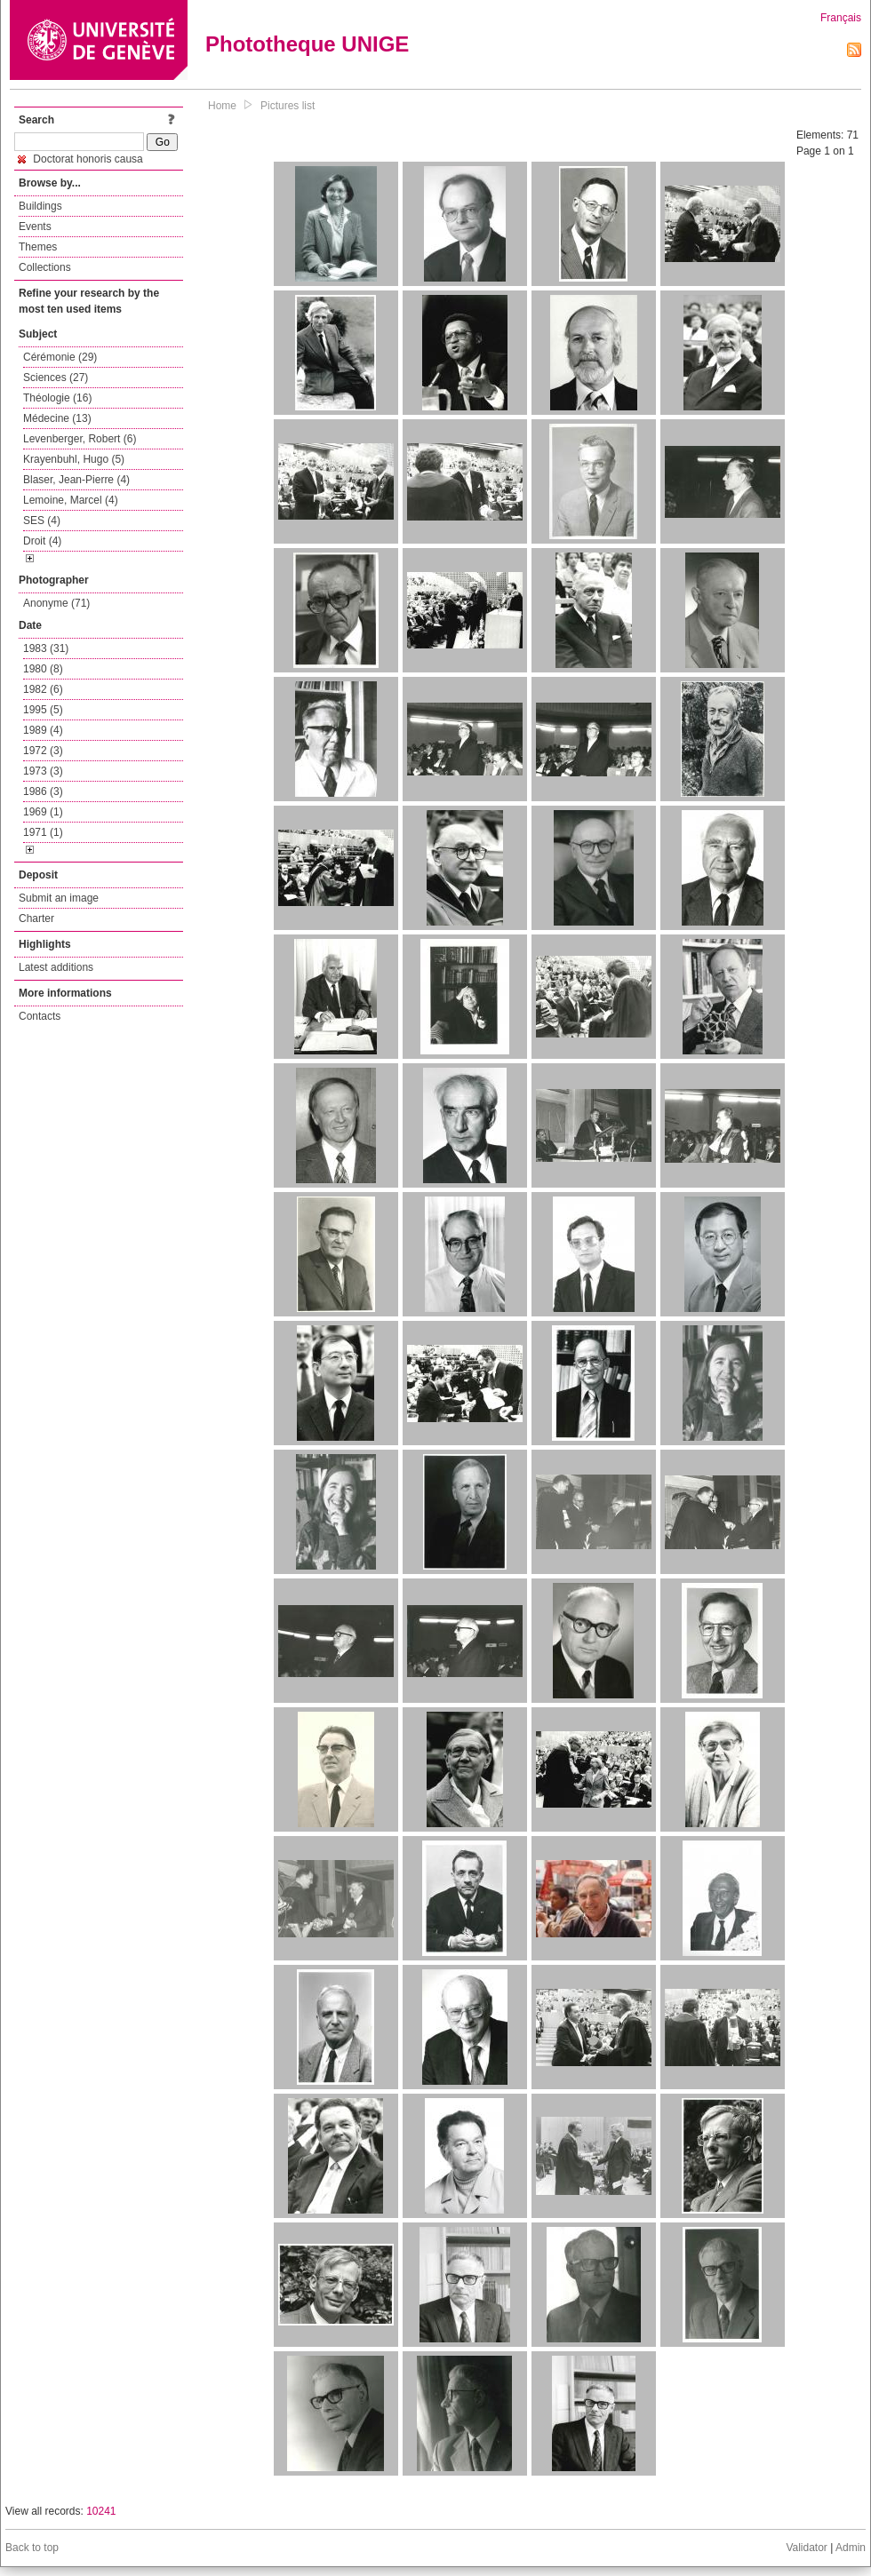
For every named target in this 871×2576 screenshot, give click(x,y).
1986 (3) (43, 791)
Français (840, 18)
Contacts (39, 1016)
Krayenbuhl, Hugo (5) (73, 459)
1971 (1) (43, 832)
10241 (101, 2511)
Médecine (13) (57, 418)
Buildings (40, 206)
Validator (806, 2547)
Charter (36, 918)
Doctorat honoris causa (80, 159)
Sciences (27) (55, 377)
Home (222, 105)
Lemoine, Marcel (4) (70, 500)
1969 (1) (43, 812)
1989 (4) (43, 730)
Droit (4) (42, 541)
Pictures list (287, 105)
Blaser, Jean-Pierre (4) (76, 479)
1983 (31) (45, 648)
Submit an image (59, 898)
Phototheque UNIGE (307, 44)
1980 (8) (43, 669)
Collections (45, 267)
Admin (850, 2547)
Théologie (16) (57, 398)
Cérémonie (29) (60, 357)
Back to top (32, 2547)
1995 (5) (43, 710)
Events (35, 226)
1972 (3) (43, 750)
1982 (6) (43, 689)
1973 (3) (43, 771)
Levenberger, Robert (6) (79, 439)
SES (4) (41, 520)
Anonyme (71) (56, 603)
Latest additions (56, 967)
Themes (38, 247)
